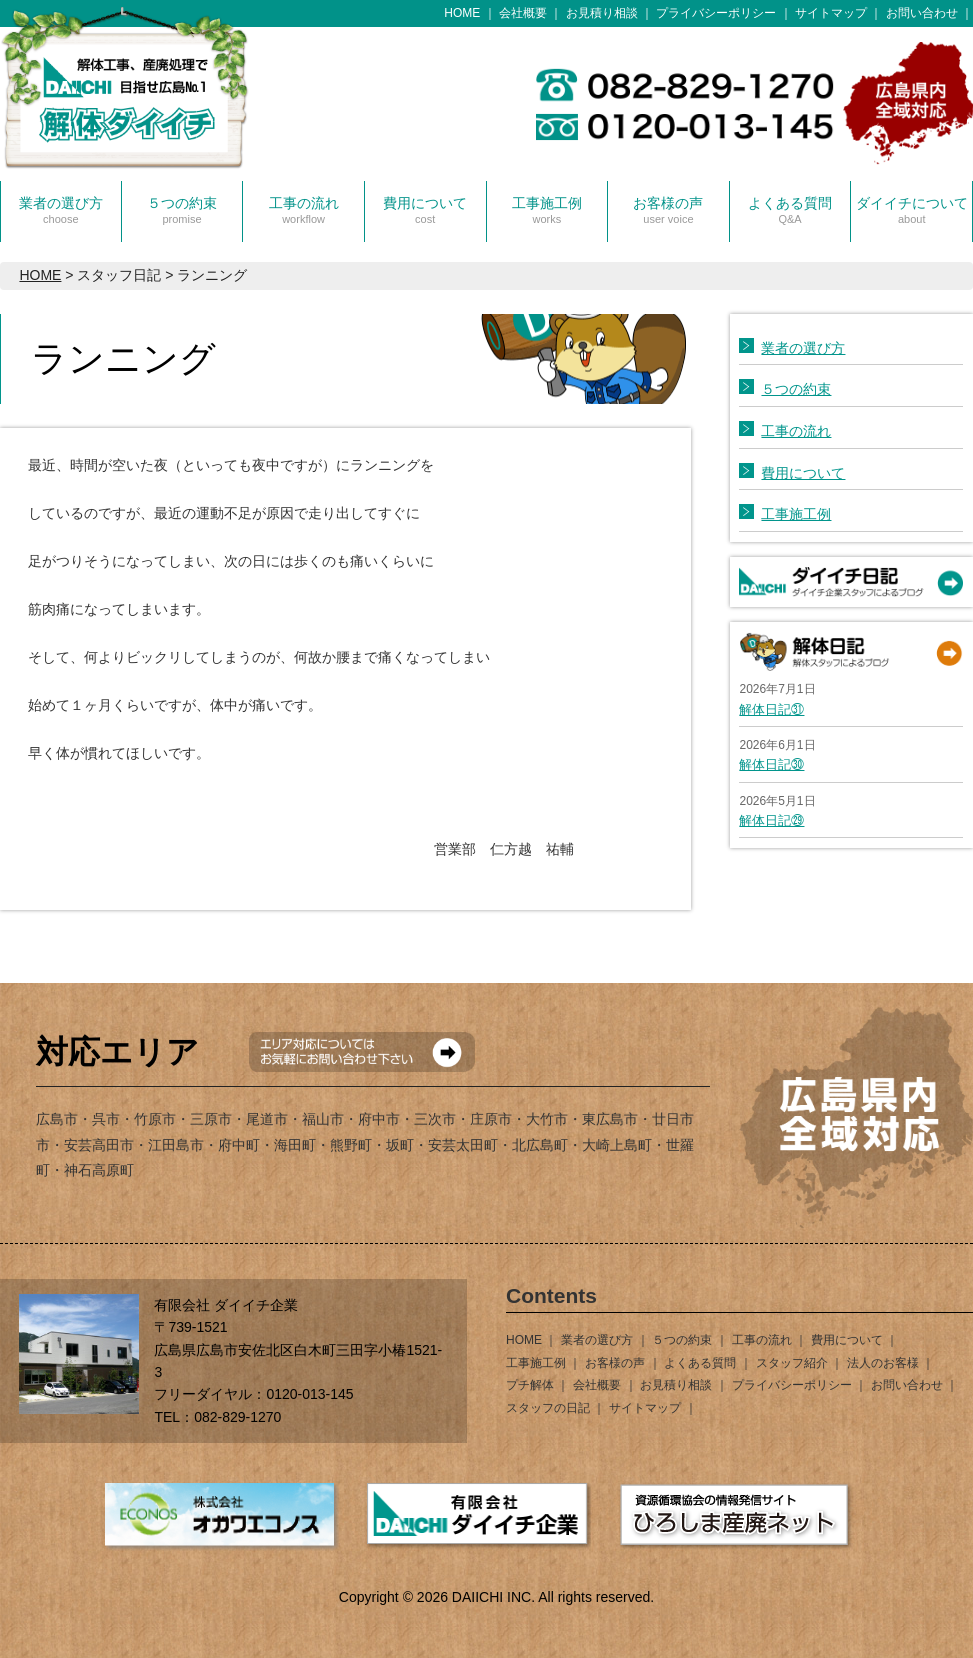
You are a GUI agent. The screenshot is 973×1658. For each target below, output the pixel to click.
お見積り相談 (602, 13)
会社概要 (523, 13)
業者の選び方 (61, 210)
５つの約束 (182, 210)
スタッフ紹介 (792, 1363)
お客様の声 (668, 210)
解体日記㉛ (771, 709)
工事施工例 (547, 210)
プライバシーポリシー (716, 13)
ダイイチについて (912, 210)
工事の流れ (304, 210)
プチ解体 (530, 1385)
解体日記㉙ (771, 820)
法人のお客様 (883, 1363)
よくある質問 (790, 210)
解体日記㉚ (771, 764)
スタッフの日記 (548, 1408)
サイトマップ (831, 13)
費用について (425, 210)
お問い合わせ (922, 13)
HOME (462, 13)
